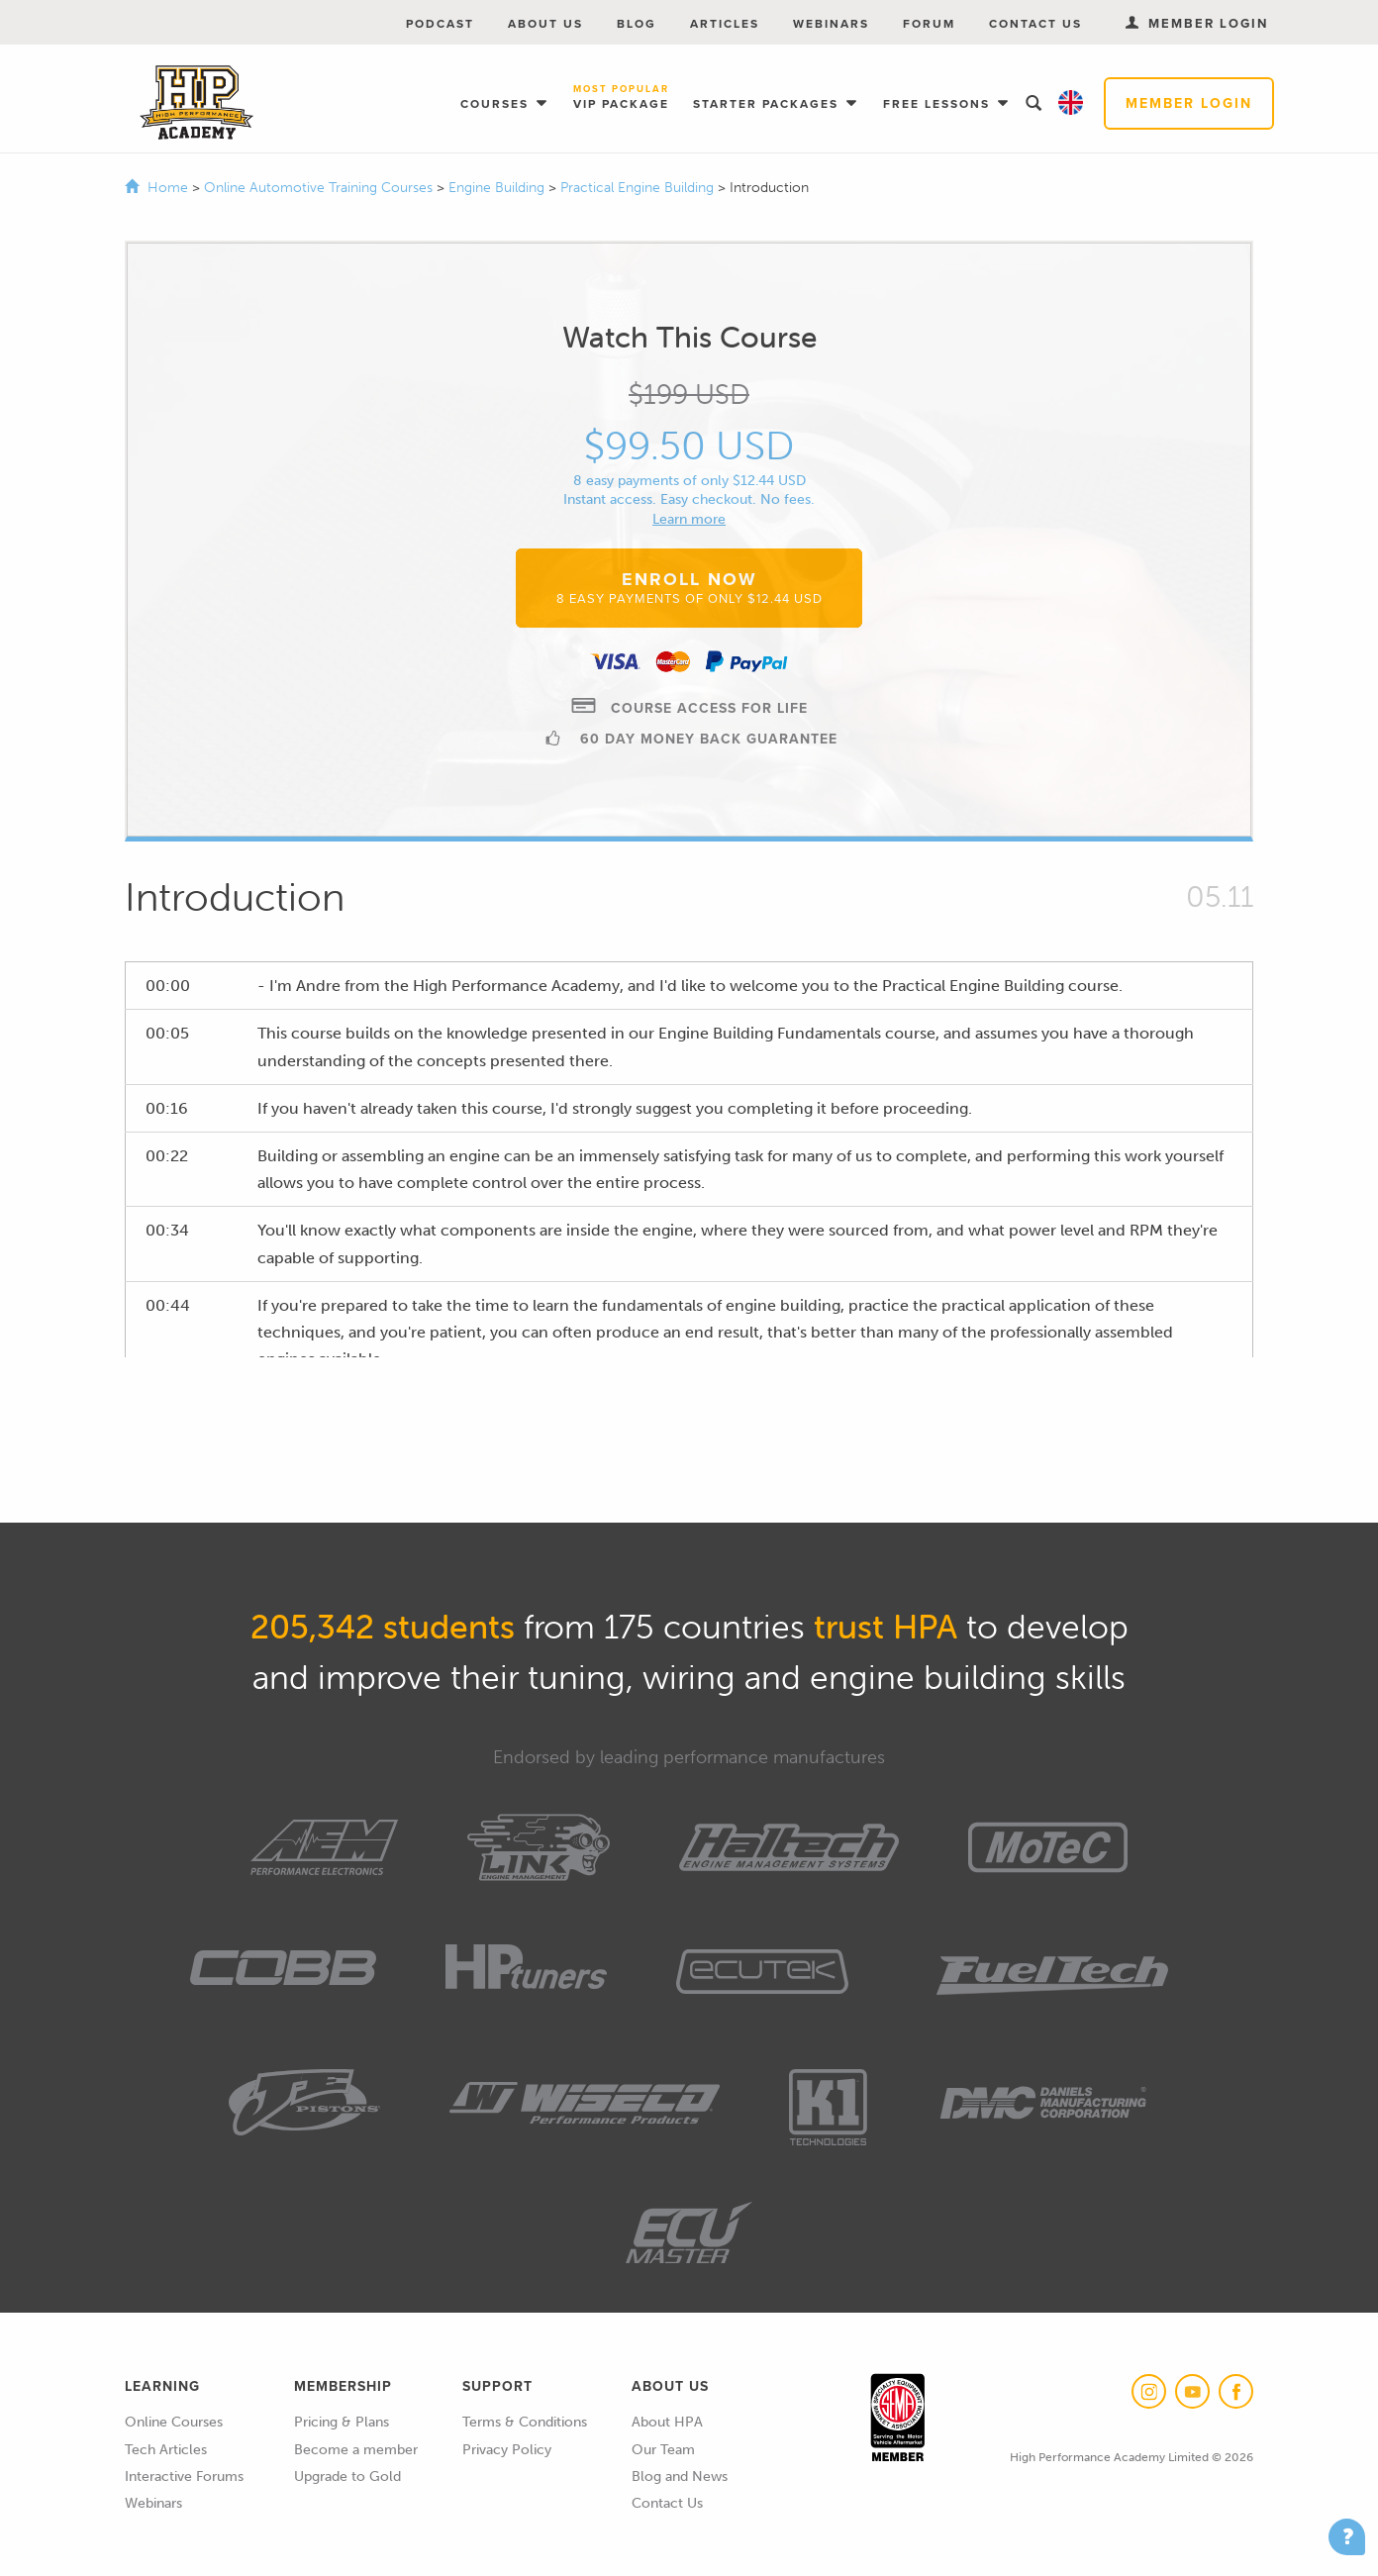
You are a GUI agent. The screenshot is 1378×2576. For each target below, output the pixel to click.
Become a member (356, 2449)
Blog (636, 24)
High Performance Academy (196, 103)
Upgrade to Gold (347, 2476)
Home (168, 187)
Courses (497, 104)
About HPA (667, 2422)
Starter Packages (768, 104)
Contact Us (1035, 24)
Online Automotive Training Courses (320, 187)
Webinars (831, 24)
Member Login (1189, 103)
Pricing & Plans (341, 2422)
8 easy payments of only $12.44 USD (689, 480)
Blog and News (680, 2476)
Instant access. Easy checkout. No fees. (689, 499)
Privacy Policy (506, 2449)
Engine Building (498, 187)
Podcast (440, 24)
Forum (929, 24)
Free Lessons (939, 104)
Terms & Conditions (524, 2422)
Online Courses (174, 2422)
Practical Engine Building (639, 187)
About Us (545, 24)
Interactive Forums (184, 2476)
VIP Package (621, 98)
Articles (724, 24)
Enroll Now (689, 587)
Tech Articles (166, 2449)
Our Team (663, 2449)
